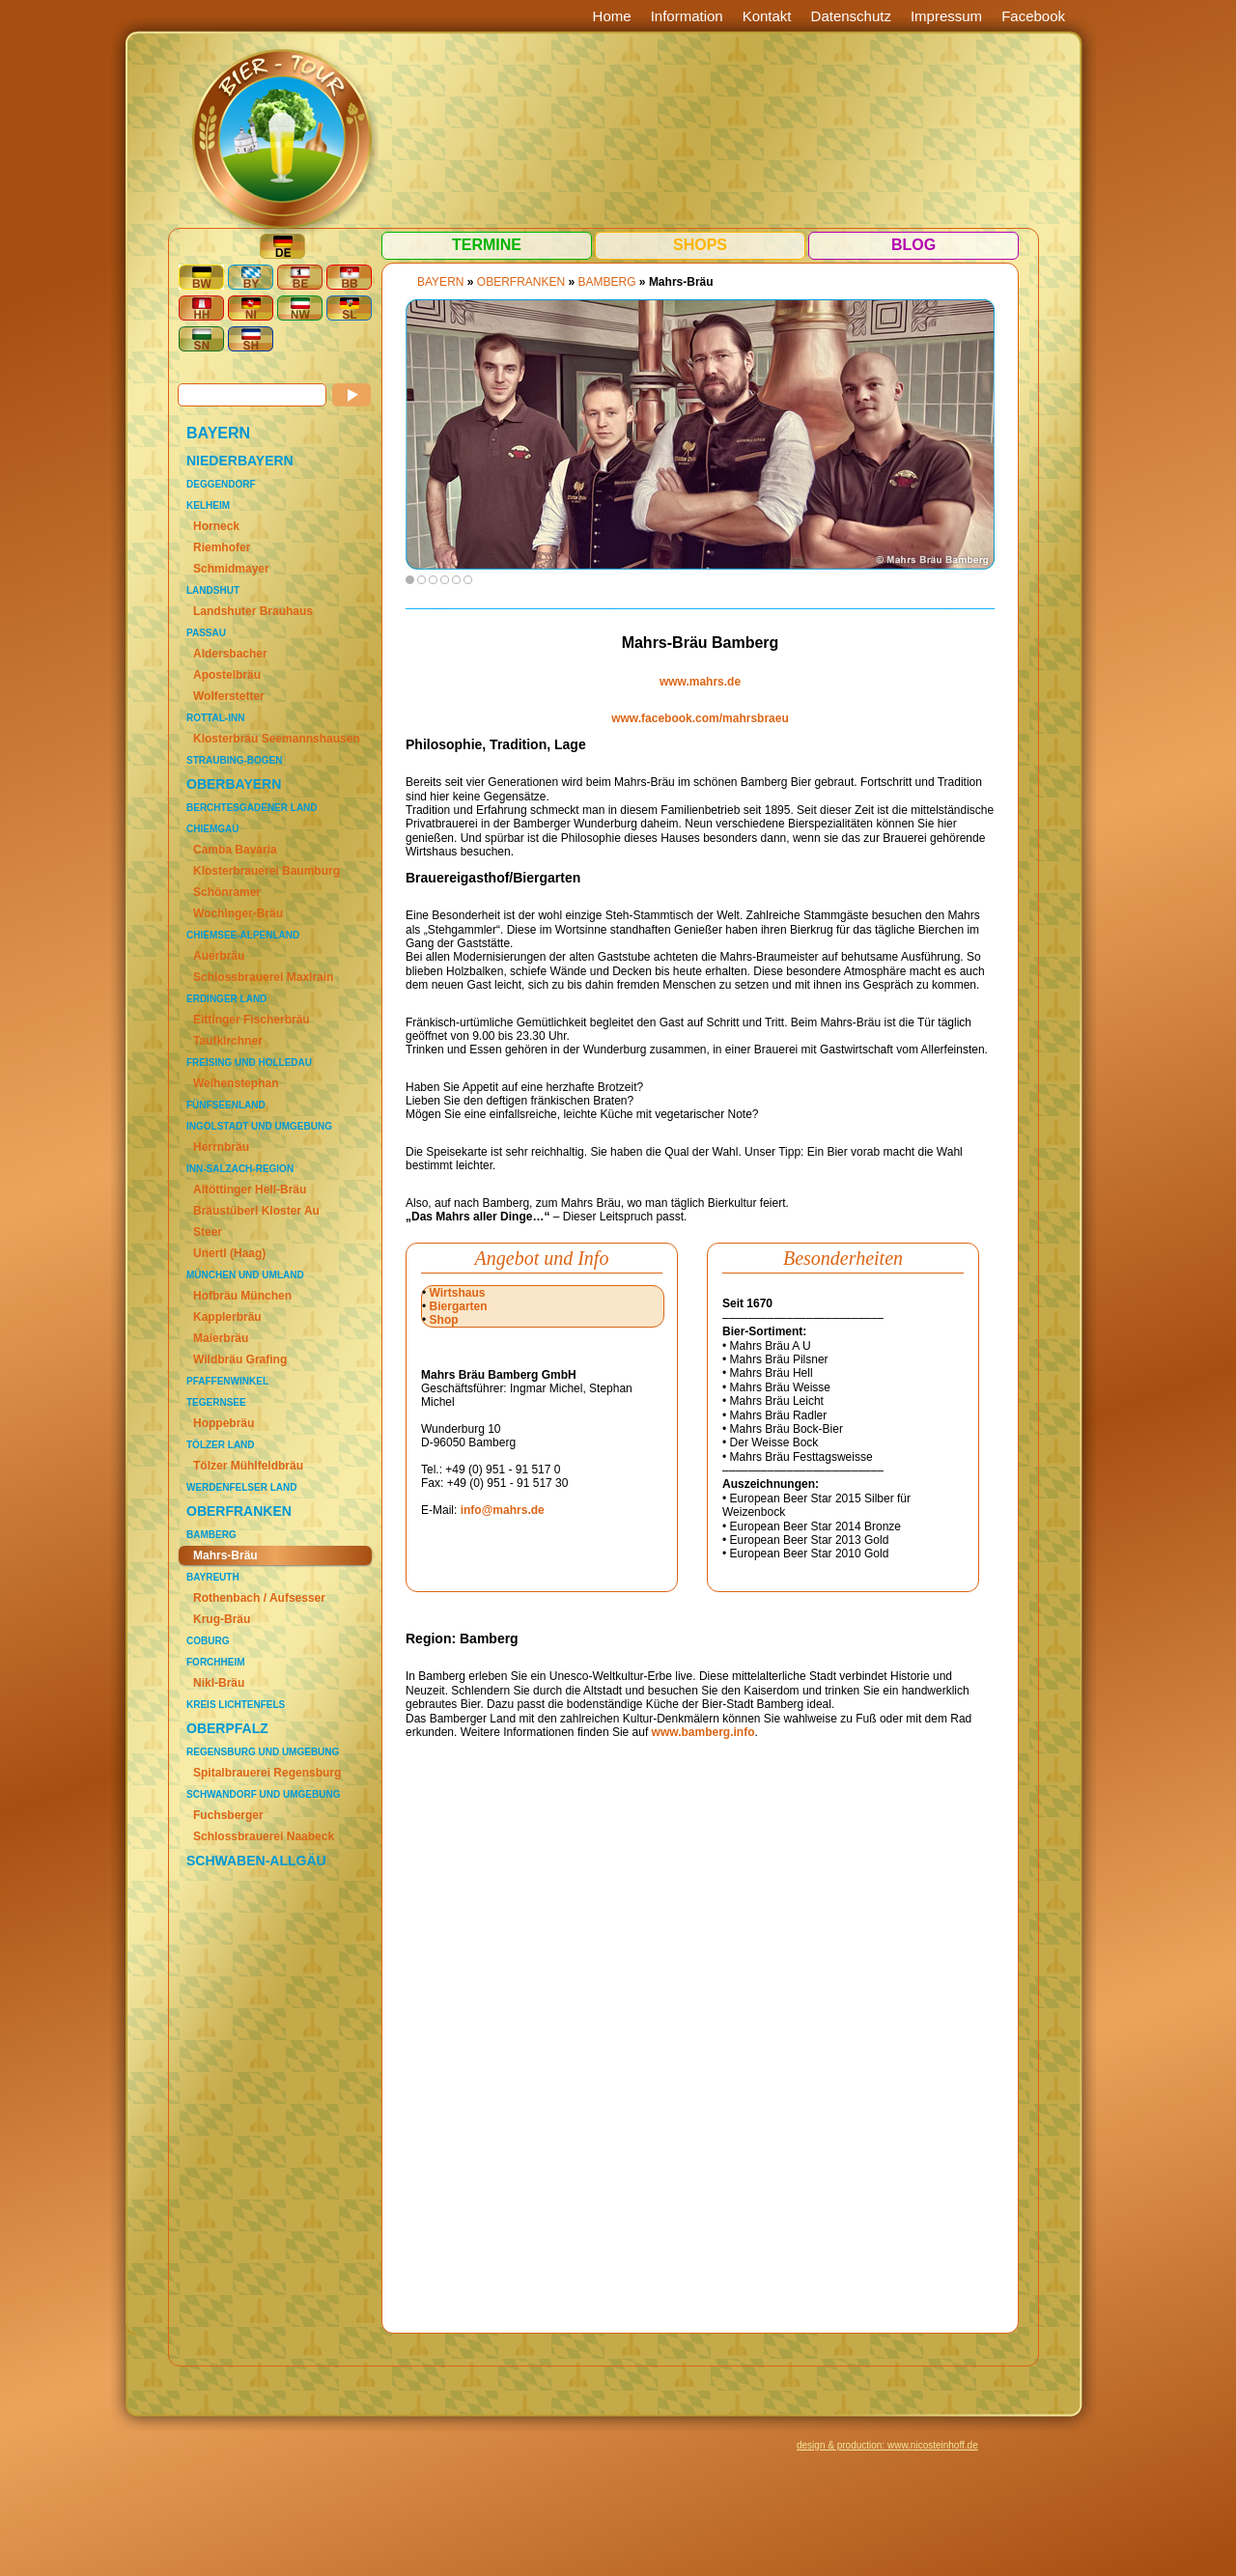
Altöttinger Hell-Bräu (249, 1189)
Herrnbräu (221, 1147)
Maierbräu (220, 1338)
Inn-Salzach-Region (240, 1168)
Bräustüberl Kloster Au (256, 1211)
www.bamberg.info (703, 1732)
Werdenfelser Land (241, 1487)
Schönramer (227, 892)
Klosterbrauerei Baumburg (266, 871)
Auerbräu (218, 956)
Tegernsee (216, 1402)
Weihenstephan (235, 1083)
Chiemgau (212, 829)
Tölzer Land (220, 1445)
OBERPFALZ (227, 1728)
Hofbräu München (242, 1295)
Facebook (1033, 16)
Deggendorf (221, 484)
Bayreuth (212, 1577)
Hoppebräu (223, 1423)
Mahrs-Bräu (225, 1555)
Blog (913, 245)
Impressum (946, 16)
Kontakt (767, 16)
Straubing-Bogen (234, 760)
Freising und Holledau (249, 1062)
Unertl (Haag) (229, 1253)
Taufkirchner (228, 1041)
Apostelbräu (227, 675)
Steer (207, 1232)
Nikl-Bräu (218, 1683)
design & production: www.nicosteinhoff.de (887, 2445)
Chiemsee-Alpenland (242, 935)
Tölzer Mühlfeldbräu (248, 1465)
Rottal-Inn (215, 718)
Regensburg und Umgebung (262, 1752)
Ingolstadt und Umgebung (259, 1126)
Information (687, 16)
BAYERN (218, 433)
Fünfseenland (226, 1105)
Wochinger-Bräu (238, 913)
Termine (486, 245)
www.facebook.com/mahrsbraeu (700, 718)
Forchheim (215, 1662)
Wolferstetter (229, 696)
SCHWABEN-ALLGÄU (256, 1860)
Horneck (216, 526)
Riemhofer (221, 547)
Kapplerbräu (227, 1317)
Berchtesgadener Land (252, 807)
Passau (206, 633)
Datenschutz (851, 16)
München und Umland (245, 1275)
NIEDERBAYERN (240, 460)
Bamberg (211, 1534)
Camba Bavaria (235, 849)
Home (612, 16)
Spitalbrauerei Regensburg (267, 1772)
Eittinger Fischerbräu (251, 1019)
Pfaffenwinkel (227, 1381)
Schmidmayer (231, 568)
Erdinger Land (226, 999)
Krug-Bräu (221, 1619)
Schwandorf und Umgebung (263, 1794)
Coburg (207, 1641)
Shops (700, 245)
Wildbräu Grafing (240, 1359)
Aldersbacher (230, 653)
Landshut (212, 590)
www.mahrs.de (700, 681)
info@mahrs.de (503, 1510)
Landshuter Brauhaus (253, 611)
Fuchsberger (228, 1815)
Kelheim (208, 505)
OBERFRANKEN (239, 1511)
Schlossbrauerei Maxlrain (263, 977)
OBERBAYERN (233, 784)
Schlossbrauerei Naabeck (263, 1836)
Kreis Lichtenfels (235, 1704)
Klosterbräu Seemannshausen (276, 738)
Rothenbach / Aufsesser (259, 1598)
